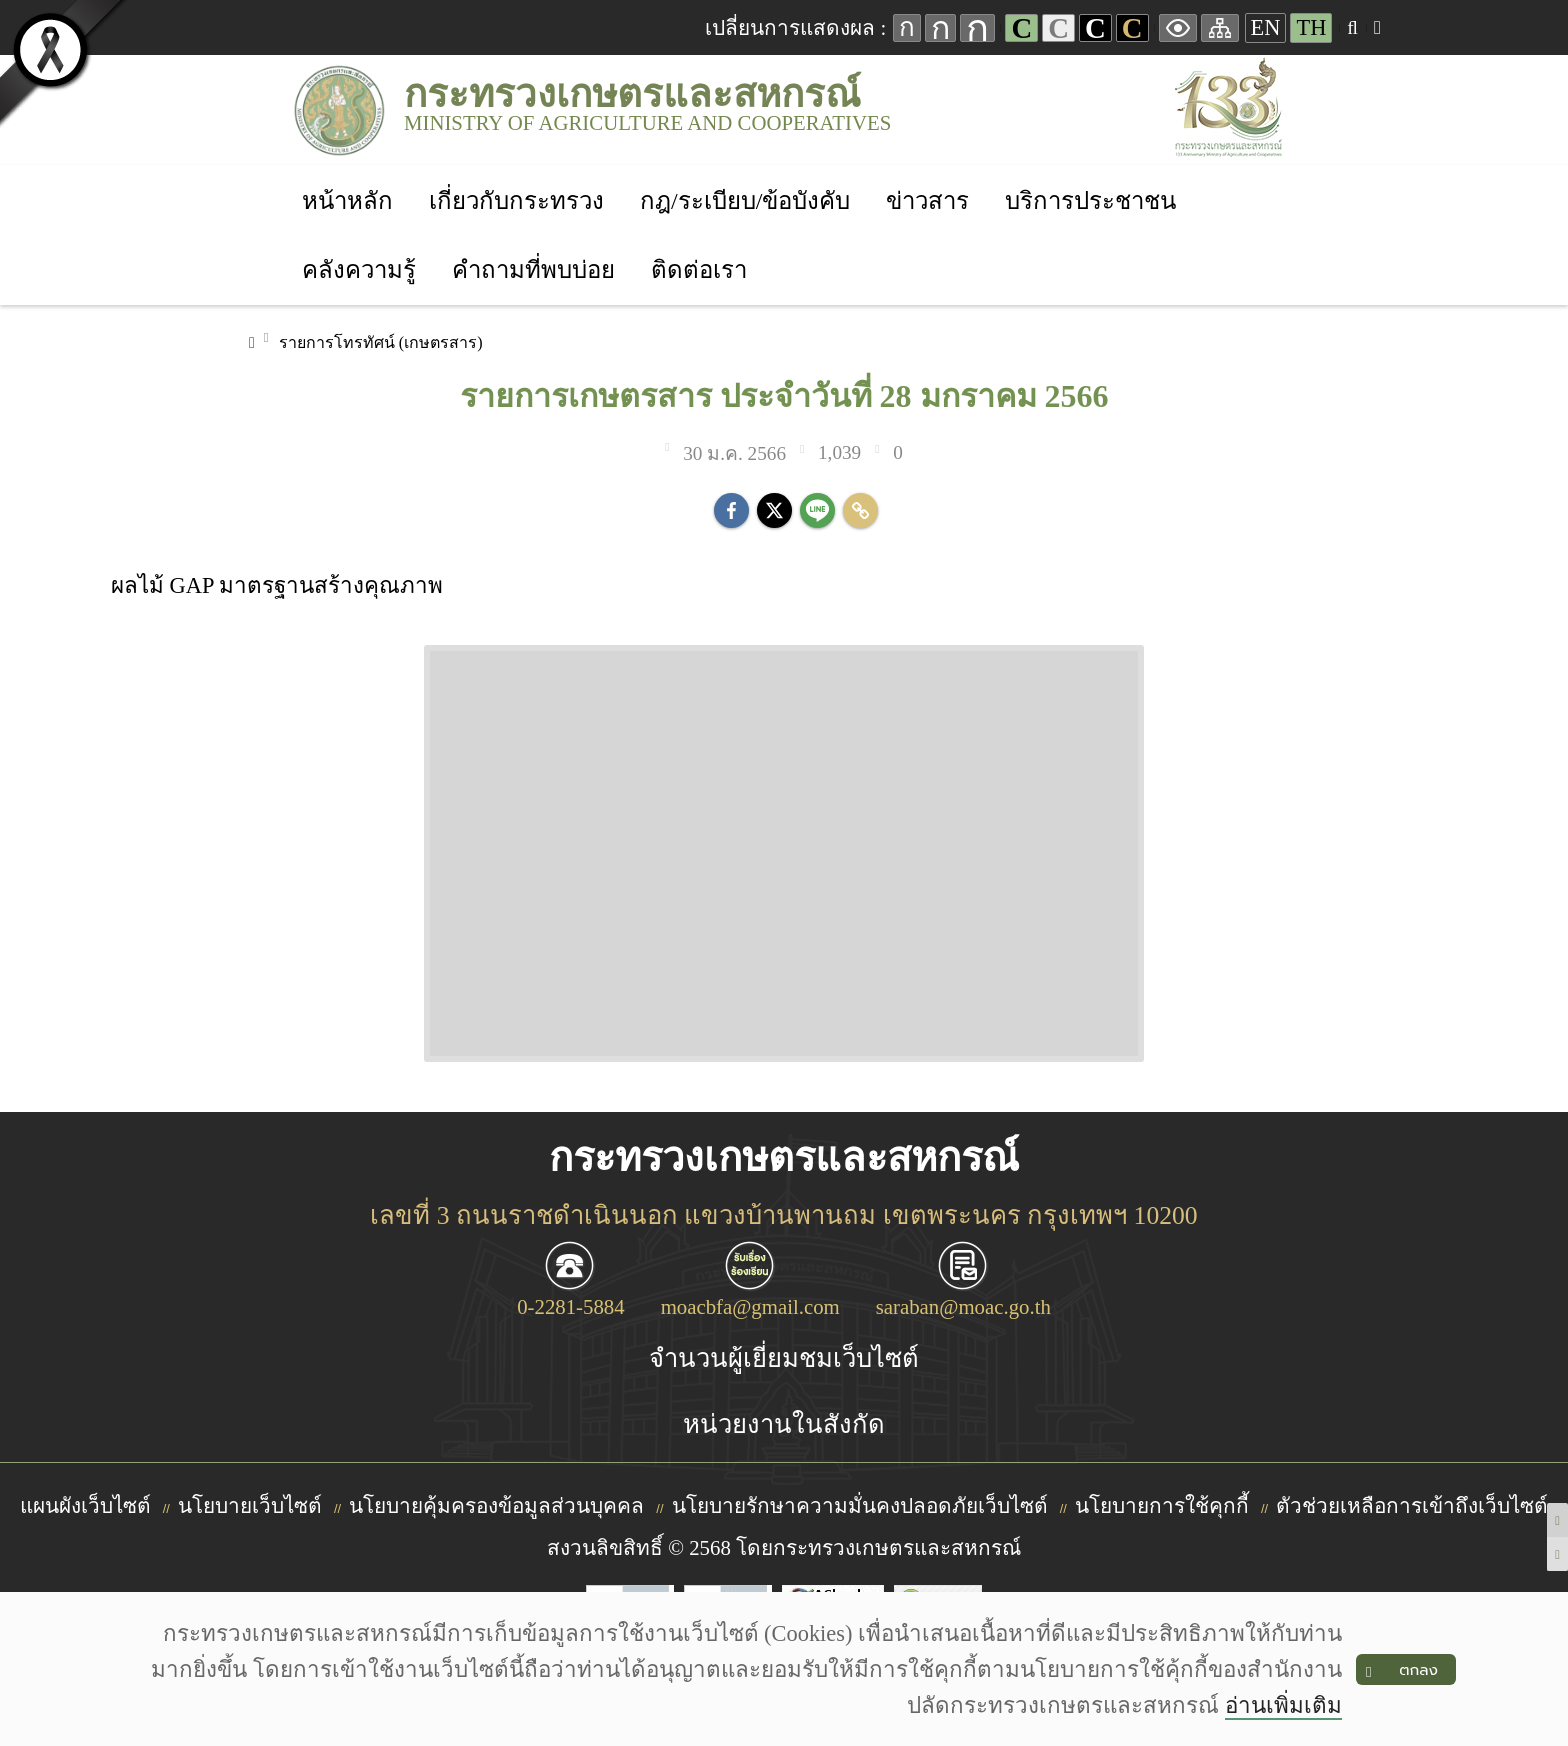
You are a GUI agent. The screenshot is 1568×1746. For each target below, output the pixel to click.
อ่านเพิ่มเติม (1283, 1705)
